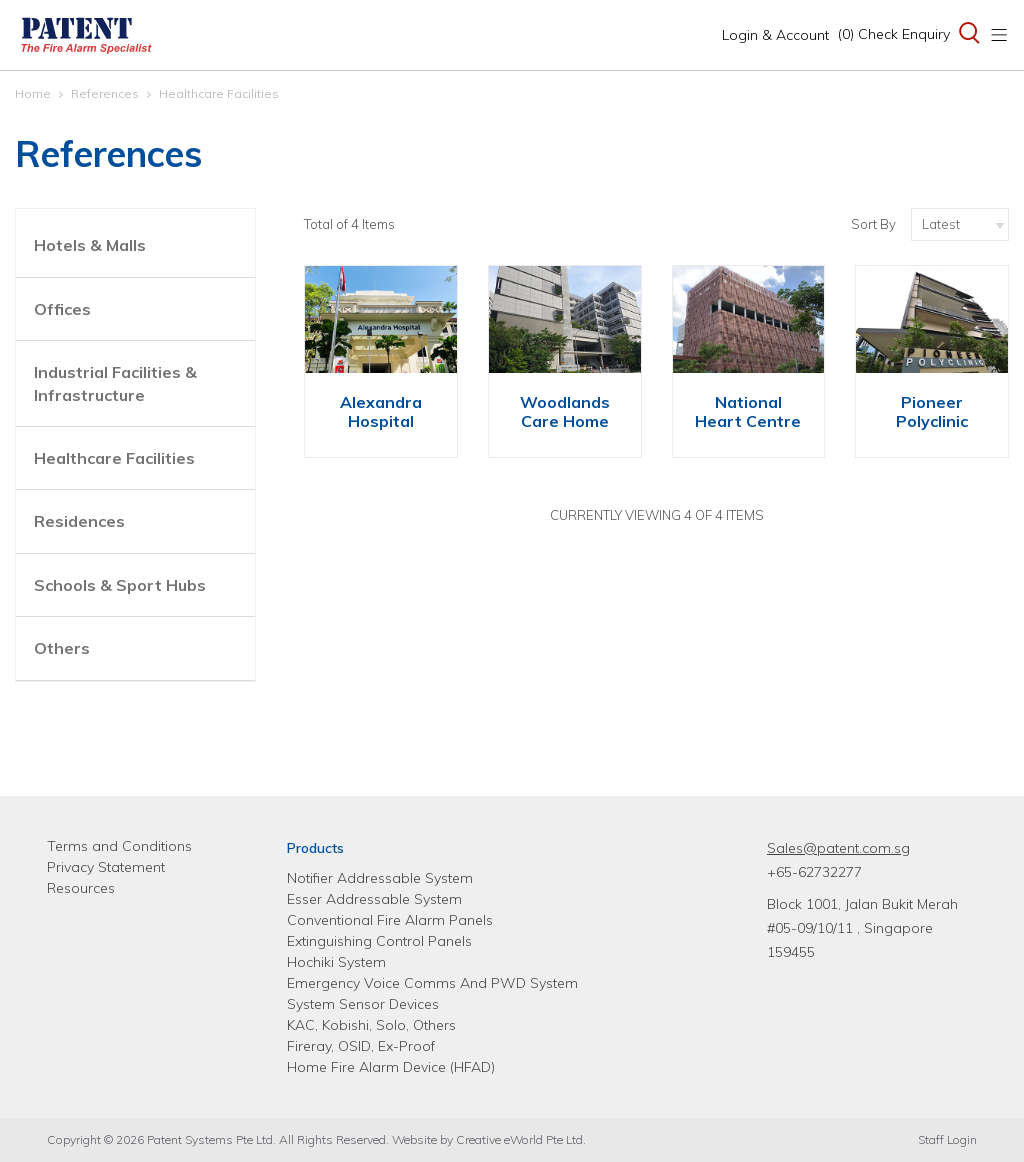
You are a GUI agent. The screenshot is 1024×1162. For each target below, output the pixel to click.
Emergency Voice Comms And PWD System (432, 983)
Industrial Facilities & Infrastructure (115, 383)
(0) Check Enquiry (894, 34)
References (105, 93)
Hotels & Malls (90, 245)
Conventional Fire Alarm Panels (390, 920)
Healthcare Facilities (219, 93)
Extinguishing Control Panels (379, 941)
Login (775, 35)
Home (33, 93)
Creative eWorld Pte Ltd (519, 1139)
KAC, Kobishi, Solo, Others (371, 1025)
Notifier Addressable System (380, 878)
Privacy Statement (106, 867)
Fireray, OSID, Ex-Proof (361, 1046)
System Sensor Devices (363, 1004)
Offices (62, 309)
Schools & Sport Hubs (120, 585)
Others (62, 648)
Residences (79, 521)
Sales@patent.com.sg (838, 848)
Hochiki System (336, 962)
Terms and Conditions (119, 846)
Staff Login (947, 1139)
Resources (81, 888)
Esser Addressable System (374, 899)
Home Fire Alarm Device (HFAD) (391, 1067)
